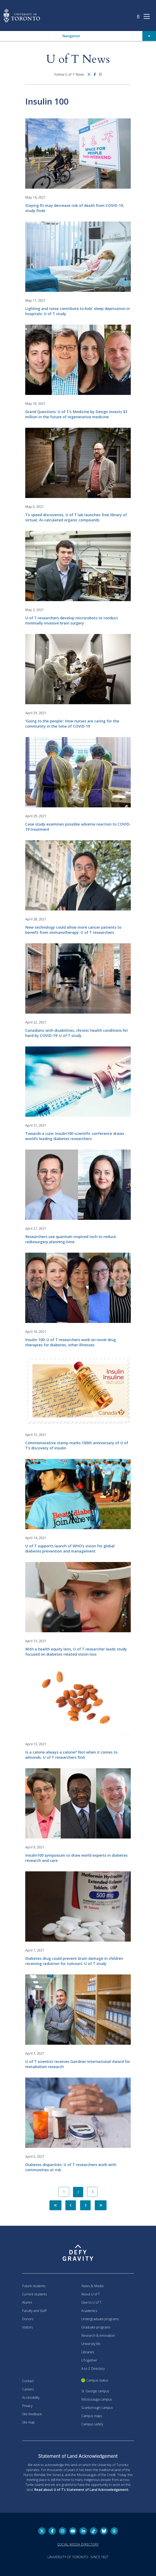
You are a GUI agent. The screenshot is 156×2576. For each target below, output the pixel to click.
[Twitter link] (90, 76)
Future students (34, 2286)
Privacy (27, 2405)
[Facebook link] (96, 76)
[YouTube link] (73, 2531)
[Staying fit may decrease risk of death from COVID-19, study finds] (78, 165)
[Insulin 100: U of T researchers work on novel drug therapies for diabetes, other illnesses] (78, 1300)
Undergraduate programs (100, 2319)
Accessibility (31, 2397)
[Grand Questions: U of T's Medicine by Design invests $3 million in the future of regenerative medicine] (78, 372)
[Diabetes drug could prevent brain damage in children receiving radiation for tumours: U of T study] (78, 1918)
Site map (28, 2422)
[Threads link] (114, 2531)
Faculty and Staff (34, 2310)
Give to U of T (91, 2302)
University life (90, 2343)
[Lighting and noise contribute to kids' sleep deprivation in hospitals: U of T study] (78, 269)
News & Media (92, 2286)
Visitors (27, 2327)
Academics (89, 2310)
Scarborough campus (97, 2407)
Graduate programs (95, 2327)
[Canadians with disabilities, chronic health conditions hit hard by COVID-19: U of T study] (78, 990)
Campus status (97, 2380)
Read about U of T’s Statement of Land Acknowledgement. (81, 2489)
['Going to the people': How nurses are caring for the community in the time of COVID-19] (78, 681)
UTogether (89, 2360)
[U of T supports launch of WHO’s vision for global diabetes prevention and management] (78, 1506)
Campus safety (92, 2424)
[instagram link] (100, 76)
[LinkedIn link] (83, 2531)
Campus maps (91, 2416)
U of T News (78, 59)
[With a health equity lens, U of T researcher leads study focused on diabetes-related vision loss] (78, 1609)
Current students (34, 2294)
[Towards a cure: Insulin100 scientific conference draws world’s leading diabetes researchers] (78, 1093)
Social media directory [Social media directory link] (78, 2544)
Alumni (27, 2302)
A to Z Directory (93, 2368)
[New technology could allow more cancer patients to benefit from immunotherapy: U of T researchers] (78, 887)
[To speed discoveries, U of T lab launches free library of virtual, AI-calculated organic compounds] (78, 475)
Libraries (87, 2352)
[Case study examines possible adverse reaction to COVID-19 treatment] (78, 784)
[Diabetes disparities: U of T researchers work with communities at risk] (78, 2125)
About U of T (90, 2294)
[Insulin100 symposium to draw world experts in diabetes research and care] (78, 1815)
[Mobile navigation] (147, 16)
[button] (138, 16)
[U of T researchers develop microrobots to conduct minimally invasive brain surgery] (78, 578)
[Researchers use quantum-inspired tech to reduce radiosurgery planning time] (78, 1197)
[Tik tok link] (93, 2531)
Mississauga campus (96, 2399)
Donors (28, 2319)
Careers (28, 2389)
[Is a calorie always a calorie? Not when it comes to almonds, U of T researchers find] (78, 1712)
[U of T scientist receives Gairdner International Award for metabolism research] (78, 2021)
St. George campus (95, 2391)
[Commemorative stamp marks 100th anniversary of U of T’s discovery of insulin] (78, 1403)
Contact (28, 2381)
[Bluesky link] (104, 2531)
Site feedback (32, 2414)
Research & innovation (98, 2335)
